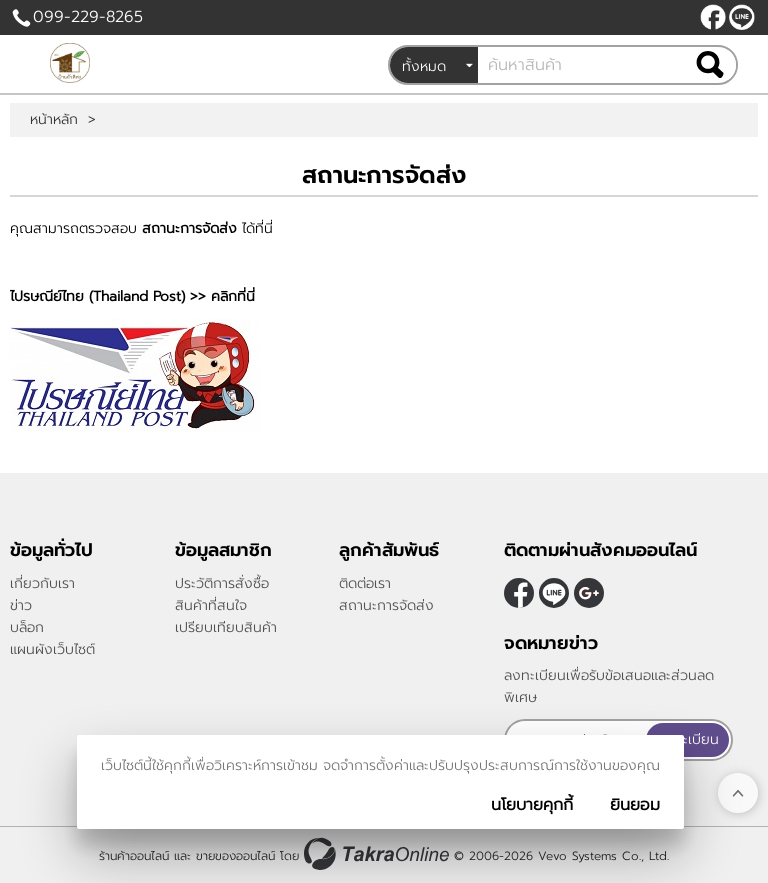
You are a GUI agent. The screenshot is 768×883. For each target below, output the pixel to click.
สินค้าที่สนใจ (211, 605)
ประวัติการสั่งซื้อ (222, 583)
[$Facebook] (713, 17)
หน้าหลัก (54, 120)
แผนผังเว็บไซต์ (52, 649)
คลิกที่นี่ (233, 296)
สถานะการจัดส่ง (386, 605)
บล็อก (27, 627)
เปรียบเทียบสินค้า (226, 627)
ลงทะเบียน (688, 739)
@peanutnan (742, 17)
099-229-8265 (88, 17)
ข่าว (21, 605)
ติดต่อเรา (365, 583)
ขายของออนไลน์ (235, 856)
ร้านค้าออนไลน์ (134, 856)
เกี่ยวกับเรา (42, 583)
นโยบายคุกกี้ (532, 805)
